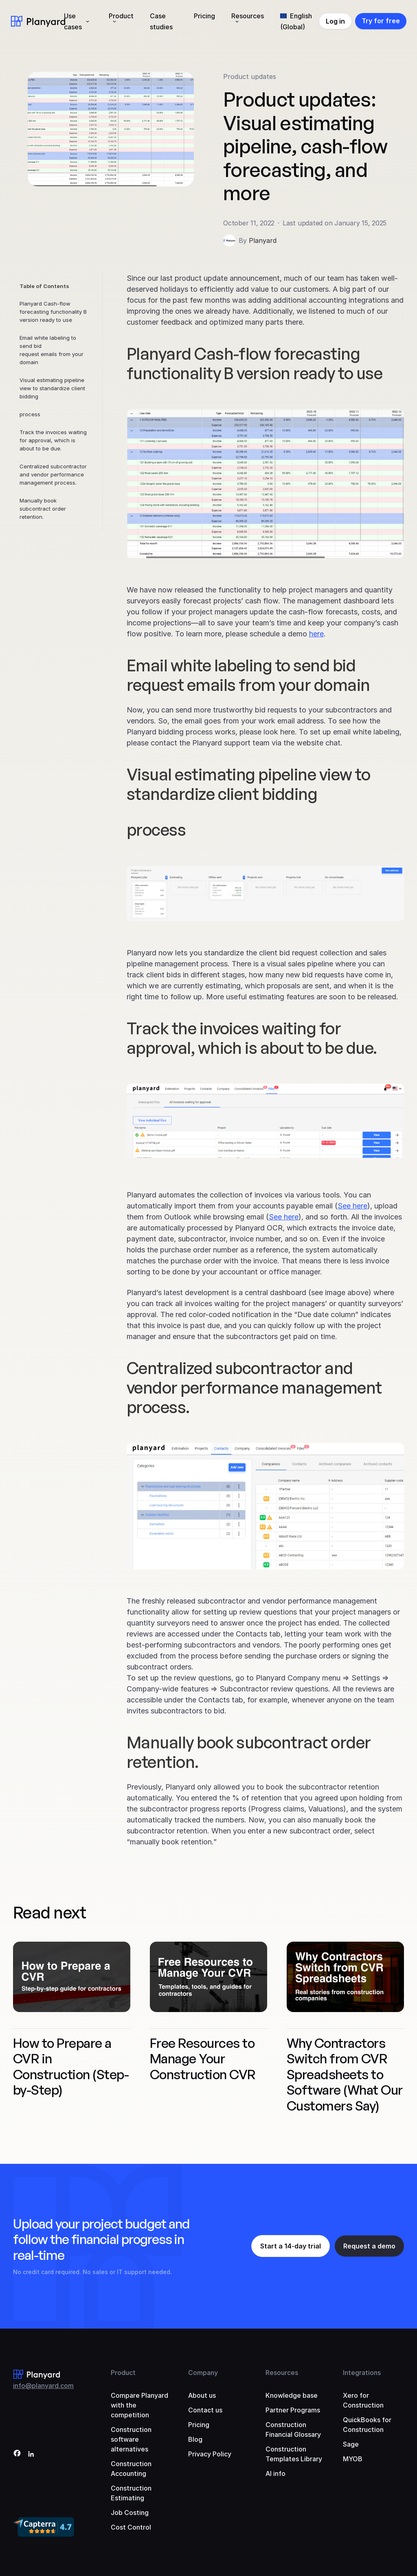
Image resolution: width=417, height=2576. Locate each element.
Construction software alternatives (131, 2439)
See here (352, 1206)
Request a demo (369, 2246)
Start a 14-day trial (290, 2246)
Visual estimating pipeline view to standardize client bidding (52, 388)
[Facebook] (17, 2454)
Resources (247, 16)
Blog (195, 2439)
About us (202, 2395)
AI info (275, 2473)
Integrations (362, 2372)
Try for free (381, 21)
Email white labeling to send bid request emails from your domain (51, 349)
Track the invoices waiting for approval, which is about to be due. (53, 440)
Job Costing (130, 2512)
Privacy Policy (209, 2454)
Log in (335, 21)
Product (121, 16)
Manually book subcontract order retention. (43, 508)
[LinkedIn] (31, 2454)
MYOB (352, 2459)
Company (203, 2372)
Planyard (263, 240)
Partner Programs (293, 2410)
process (30, 414)
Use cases (73, 21)
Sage (351, 2444)
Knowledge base (292, 2395)
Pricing (204, 16)
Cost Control (131, 2527)
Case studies (161, 21)
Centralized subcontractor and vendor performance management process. (53, 474)
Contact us (205, 2410)
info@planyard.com (43, 2386)
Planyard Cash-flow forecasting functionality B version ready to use (53, 311)
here (316, 633)
